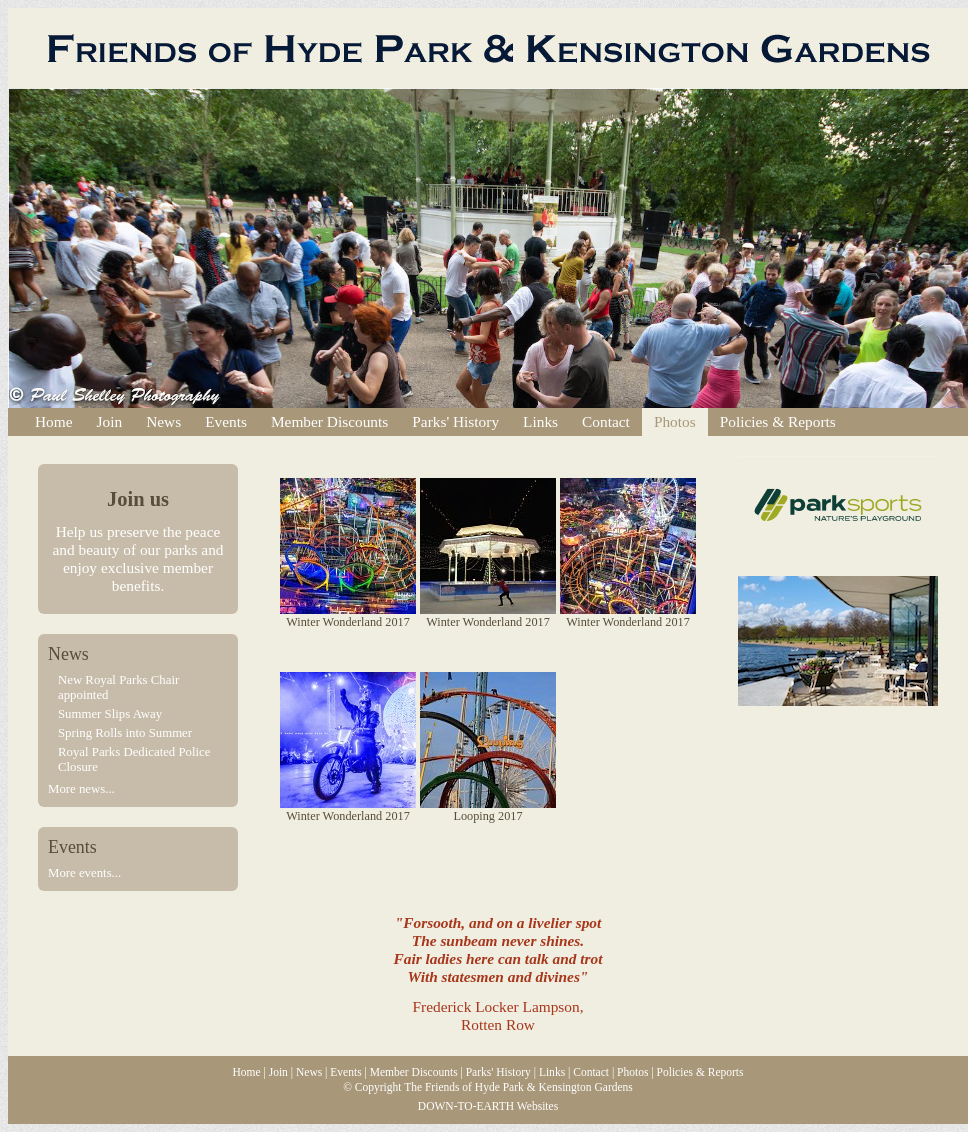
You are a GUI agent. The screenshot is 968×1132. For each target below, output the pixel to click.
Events (226, 421)
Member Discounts (329, 421)
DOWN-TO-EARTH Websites (488, 1106)
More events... (84, 873)
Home (54, 421)
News (163, 421)
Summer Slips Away (110, 714)
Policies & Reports (778, 421)
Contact (606, 421)
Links (540, 421)
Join (110, 421)
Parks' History (455, 421)
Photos (675, 421)
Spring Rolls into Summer (125, 733)
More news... (81, 789)
